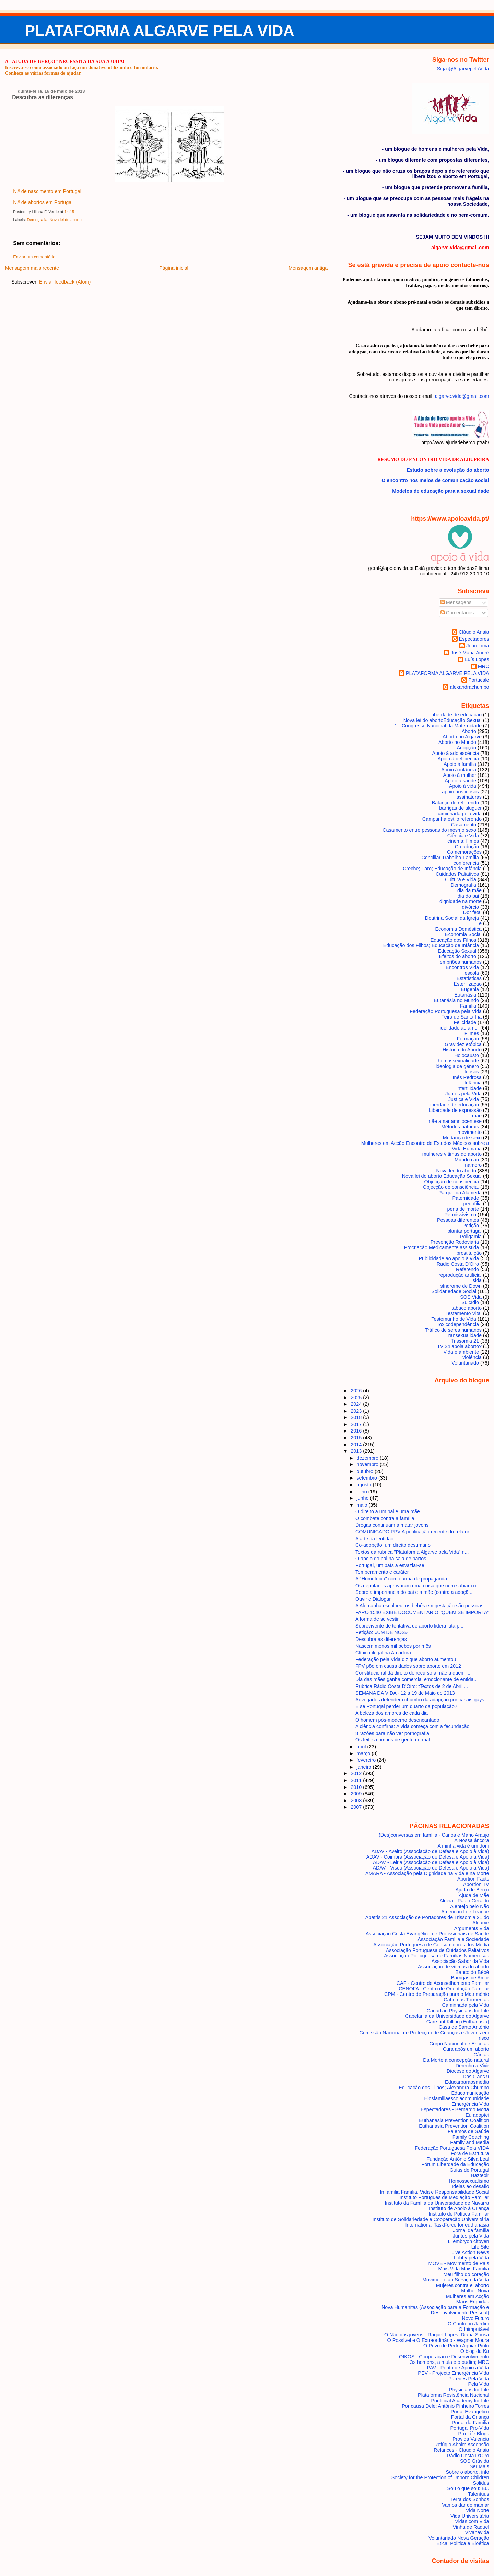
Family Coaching (470, 2137)
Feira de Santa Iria (461, 1017)
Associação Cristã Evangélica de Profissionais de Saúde (427, 1933)
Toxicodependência (458, 1324)
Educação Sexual (457, 951)
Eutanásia (465, 995)
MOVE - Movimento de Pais (458, 2263)
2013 (357, 1451)
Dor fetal (472, 912)
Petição (470, 1225)
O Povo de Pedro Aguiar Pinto (456, 2345)
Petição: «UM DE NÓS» (381, 1632)
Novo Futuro (475, 2318)
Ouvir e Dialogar (373, 1599)
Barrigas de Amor (470, 1977)
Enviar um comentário (34, 257)
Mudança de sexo (462, 1137)
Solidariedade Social (453, 1291)
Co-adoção (467, 846)
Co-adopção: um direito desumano (393, 1545)
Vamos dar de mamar (465, 2505)
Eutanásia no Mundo (456, 1000)
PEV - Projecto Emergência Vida (453, 2373)
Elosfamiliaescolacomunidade (456, 2098)
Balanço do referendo (455, 802)
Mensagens (455, 602)
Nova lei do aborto (65, 220)
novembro (368, 1464)
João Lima (477, 645)
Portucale (478, 680)
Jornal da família (471, 2230)
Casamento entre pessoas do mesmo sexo (429, 830)
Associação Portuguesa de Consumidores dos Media (431, 1944)
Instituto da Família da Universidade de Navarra (437, 2203)
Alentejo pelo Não (469, 1906)
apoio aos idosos (460, 791)
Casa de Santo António (464, 2027)
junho (363, 1498)
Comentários (457, 613)
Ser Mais (479, 2466)
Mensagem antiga (308, 268)
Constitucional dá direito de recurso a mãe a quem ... (412, 1673)
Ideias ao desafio (470, 2186)
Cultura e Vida (460, 879)
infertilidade (469, 1088)
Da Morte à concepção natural (456, 2060)
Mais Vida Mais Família (463, 2269)
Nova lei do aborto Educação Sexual (442, 720)
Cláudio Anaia (474, 632)
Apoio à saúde (460, 780)
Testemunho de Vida (453, 1319)
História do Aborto (462, 1050)
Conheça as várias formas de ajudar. (43, 73)
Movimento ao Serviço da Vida (455, 2279)
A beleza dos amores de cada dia (391, 1713)
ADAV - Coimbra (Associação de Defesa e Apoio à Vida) (427, 1857)
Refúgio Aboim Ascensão (461, 2444)
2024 (357, 1404)
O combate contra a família (384, 1518)
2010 (357, 1787)
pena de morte (463, 1209)
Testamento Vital (463, 1313)
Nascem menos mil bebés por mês (393, 1646)
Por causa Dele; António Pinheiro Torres (445, 2406)
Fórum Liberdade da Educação (455, 2164)
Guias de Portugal (469, 2170)
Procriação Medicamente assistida (441, 1247)
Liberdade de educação (453, 1104)
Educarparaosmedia (467, 2082)
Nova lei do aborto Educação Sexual (442, 1176)
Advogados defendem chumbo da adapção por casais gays (419, 1699)
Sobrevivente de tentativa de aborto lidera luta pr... (410, 1626)
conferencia (466, 863)
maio (362, 1505)
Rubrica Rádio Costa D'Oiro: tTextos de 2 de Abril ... (411, 1686)
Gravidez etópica (463, 1044)
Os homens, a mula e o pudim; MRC (449, 2362)
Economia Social (463, 934)
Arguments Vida (471, 1928)
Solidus (481, 2483)
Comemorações (464, 852)
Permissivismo (461, 1214)
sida (477, 1280)
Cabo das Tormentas (466, 1999)
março (364, 1753)
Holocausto (466, 1055)
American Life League (465, 1911)
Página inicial (173, 268)
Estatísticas (469, 978)
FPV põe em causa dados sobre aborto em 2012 (408, 1666)
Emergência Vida (470, 2104)
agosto (364, 1484)
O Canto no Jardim (468, 2323)
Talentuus (478, 2494)
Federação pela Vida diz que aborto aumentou (405, 1659)
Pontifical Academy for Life (460, 2400)
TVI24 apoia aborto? (459, 1346)
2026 (357, 1390)
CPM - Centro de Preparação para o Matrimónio (436, 1994)
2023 (357, 1411)
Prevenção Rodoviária (455, 1242)
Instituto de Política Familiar (458, 2214)
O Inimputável (474, 2329)
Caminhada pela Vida (465, 2005)
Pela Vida (478, 2384)
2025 (357, 1397)
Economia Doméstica (458, 929)
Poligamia (471, 1236)
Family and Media (469, 2142)
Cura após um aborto (466, 2049)
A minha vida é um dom (463, 1846)
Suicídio (470, 1302)
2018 (357, 1417)
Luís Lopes (477, 659)
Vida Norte (477, 2510)
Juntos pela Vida (463, 1093)
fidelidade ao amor (458, 1028)
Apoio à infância (458, 769)
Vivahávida (477, 2532)
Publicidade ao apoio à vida (449, 1258)
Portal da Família (470, 2422)
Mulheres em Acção (467, 2296)
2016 (357, 1431)
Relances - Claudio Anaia (461, 2450)
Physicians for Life (469, 2389)
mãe (477, 1115)
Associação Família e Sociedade (453, 1939)
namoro (473, 1165)
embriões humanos (461, 962)
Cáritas (481, 2054)
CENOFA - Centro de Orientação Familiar (444, 1988)
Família (468, 1006)
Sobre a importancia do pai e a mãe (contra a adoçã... (413, 1592)
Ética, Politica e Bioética (462, 2543)
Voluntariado (465, 1363)
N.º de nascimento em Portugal (47, 191)
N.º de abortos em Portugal (42, 202)
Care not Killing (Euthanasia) (457, 2021)
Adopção (466, 747)
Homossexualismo (469, 2181)
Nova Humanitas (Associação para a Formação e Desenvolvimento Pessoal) (435, 2309)
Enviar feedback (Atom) (65, 282)
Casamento (463, 824)
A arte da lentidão (374, 1538)
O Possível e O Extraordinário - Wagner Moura (438, 2340)
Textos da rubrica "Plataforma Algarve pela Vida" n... (412, 1552)
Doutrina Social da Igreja (452, 918)
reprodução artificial (460, 1275)
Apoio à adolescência (455, 753)
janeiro (364, 1767)
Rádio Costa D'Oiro (468, 2455)
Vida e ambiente (461, 1352)
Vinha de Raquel (471, 2527)
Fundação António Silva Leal (458, 2159)
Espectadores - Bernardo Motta (455, 2109)
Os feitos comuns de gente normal (392, 1740)
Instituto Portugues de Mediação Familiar (444, 2197)
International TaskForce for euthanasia (447, 2225)
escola (472, 973)
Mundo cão (467, 1159)
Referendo (467, 1269)
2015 (357, 1437)
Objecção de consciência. (451, 1187)
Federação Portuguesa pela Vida (446, 1011)
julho (362, 1491)
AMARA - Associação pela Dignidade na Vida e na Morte (427, 1873)
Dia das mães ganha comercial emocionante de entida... (416, 1679)
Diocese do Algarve (468, 2071)
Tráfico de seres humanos (453, 1330)
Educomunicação (470, 2093)
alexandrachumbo (469, 687)
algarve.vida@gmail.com (462, 396)
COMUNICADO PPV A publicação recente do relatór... (414, 1531)
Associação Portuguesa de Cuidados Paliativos (437, 1950)
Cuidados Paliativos (457, 874)
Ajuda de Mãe (474, 1895)
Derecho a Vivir (472, 2065)
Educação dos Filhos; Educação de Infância (431, 945)
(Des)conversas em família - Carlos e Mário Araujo (434, 1835)
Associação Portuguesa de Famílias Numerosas (436, 1955)
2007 (357, 1807)
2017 (357, 1424)
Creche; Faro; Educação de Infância (442, 868)
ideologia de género (457, 1066)
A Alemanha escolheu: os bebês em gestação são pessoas (419, 1605)
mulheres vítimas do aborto (452, 1154)
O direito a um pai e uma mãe (387, 1511)
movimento (470, 1132)
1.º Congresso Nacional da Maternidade (438, 725)
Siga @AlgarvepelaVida (463, 68)
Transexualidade (463, 1335)
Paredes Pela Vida (468, 2378)
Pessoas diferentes (458, 1220)
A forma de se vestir (377, 1619)
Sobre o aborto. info (467, 2472)
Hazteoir (480, 2175)
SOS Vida (471, 1297)
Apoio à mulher (459, 775)
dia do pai (468, 896)
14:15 (69, 212)
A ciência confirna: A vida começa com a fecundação (412, 1726)
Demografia (37, 220)
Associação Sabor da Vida (460, 1961)
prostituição (469, 1253)
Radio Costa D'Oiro (458, 1264)
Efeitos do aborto (458, 956)
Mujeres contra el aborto (462, 2285)
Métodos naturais (460, 1126)
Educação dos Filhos (453, 940)
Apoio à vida (462, 786)
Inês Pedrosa (467, 1077)
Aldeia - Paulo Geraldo (464, 1901)
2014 (357, 1444)
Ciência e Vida (463, 835)
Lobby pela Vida (471, 2258)
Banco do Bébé (472, 1972)
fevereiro (366, 1760)
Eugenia (470, 989)
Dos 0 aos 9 (476, 2076)
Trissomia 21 (465, 1341)
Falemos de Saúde (468, 2131)
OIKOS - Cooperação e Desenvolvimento (444, 2356)
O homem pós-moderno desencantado (397, 1720)
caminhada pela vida (459, 813)
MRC (483, 666)
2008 (357, 1800)
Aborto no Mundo (457, 742)
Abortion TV (476, 1884)
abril (361, 1746)
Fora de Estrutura (470, 2153)
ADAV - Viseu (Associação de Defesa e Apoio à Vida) (431, 1868)
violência (472, 1357)
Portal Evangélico (470, 2411)
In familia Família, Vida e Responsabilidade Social (434, 2192)
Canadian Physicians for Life (458, 2010)
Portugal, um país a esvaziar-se (389, 1565)
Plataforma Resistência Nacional (453, 2395)
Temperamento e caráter (382, 1572)
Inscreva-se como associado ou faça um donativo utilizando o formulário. (81, 67)
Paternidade (465, 1198)
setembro (367, 1478)
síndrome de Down (461, 1286)
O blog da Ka (474, 2351)
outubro (365, 1471)
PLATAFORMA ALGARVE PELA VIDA (159, 30)
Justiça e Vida (463, 1099)
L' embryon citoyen (468, 2241)
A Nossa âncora (471, 1840)
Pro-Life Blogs (473, 2433)
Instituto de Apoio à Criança (459, 2208)
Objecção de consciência (451, 1181)
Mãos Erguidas (472, 2301)
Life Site (480, 2247)
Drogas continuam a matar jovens (392, 1525)
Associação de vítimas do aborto (453, 1966)
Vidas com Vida (472, 2521)
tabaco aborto (466, 1308)
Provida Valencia (470, 2439)
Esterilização (468, 984)
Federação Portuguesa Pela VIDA (452, 2148)
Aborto (469, 731)
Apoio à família (460, 764)
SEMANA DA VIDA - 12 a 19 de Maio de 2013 (405, 1693)
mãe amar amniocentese (454, 1121)
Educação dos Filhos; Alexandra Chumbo (444, 2087)
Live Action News (470, 2252)
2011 (357, 1780)
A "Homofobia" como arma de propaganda (401, 1579)
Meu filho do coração (466, 2274)
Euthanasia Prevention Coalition (454, 2120)
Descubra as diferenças (42, 97)
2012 (357, 1773)
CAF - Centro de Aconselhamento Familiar (443, 1983)
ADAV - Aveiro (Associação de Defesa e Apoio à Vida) (430, 1851)
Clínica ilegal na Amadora (383, 1652)
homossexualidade (458, 1060)
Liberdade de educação (456, 714)
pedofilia (472, 1203)
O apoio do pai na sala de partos (390, 1558)
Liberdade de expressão (455, 1110)
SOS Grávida (474, 2461)
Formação (468, 1039)
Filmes (471, 1033)
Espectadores (474, 639)
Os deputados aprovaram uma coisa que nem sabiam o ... (418, 1585)
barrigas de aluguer (460, 808)
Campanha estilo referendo (452, 819)
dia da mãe (469, 890)
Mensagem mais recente (32, 268)
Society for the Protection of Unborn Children (440, 2477)
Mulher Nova (475, 2290)
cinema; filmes (463, 841)
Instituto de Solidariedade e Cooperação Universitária (431, 2219)
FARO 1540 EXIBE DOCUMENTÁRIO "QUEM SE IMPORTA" (422, 1612)
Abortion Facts (473, 1879)
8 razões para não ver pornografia (392, 1733)
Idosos (471, 1071)
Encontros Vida (462, 967)
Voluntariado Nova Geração (458, 2538)
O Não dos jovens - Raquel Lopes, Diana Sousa (436, 2334)
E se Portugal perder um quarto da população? (406, 1706)
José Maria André (470, 652)
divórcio (470, 907)
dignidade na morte (460, 901)
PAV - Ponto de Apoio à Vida (458, 2367)
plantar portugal (464, 1231)
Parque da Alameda (460, 1192)
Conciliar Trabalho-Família (450, 857)
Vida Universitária (469, 2516)
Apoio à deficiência (458, 758)
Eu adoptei (477, 2115)
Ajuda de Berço (472, 1890)
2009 (357, 1793)
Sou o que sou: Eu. (468, 2488)
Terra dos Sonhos (469, 2499)
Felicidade (465, 1022)
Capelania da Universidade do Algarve (447, 2016)
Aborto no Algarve (462, 736)
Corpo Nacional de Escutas (459, 2043)
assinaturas (469, 797)
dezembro (368, 1458)
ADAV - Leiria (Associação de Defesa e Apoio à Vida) (431, 1862)
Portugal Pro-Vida (469, 2428)
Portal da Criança (470, 2417)
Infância (473, 1082)
